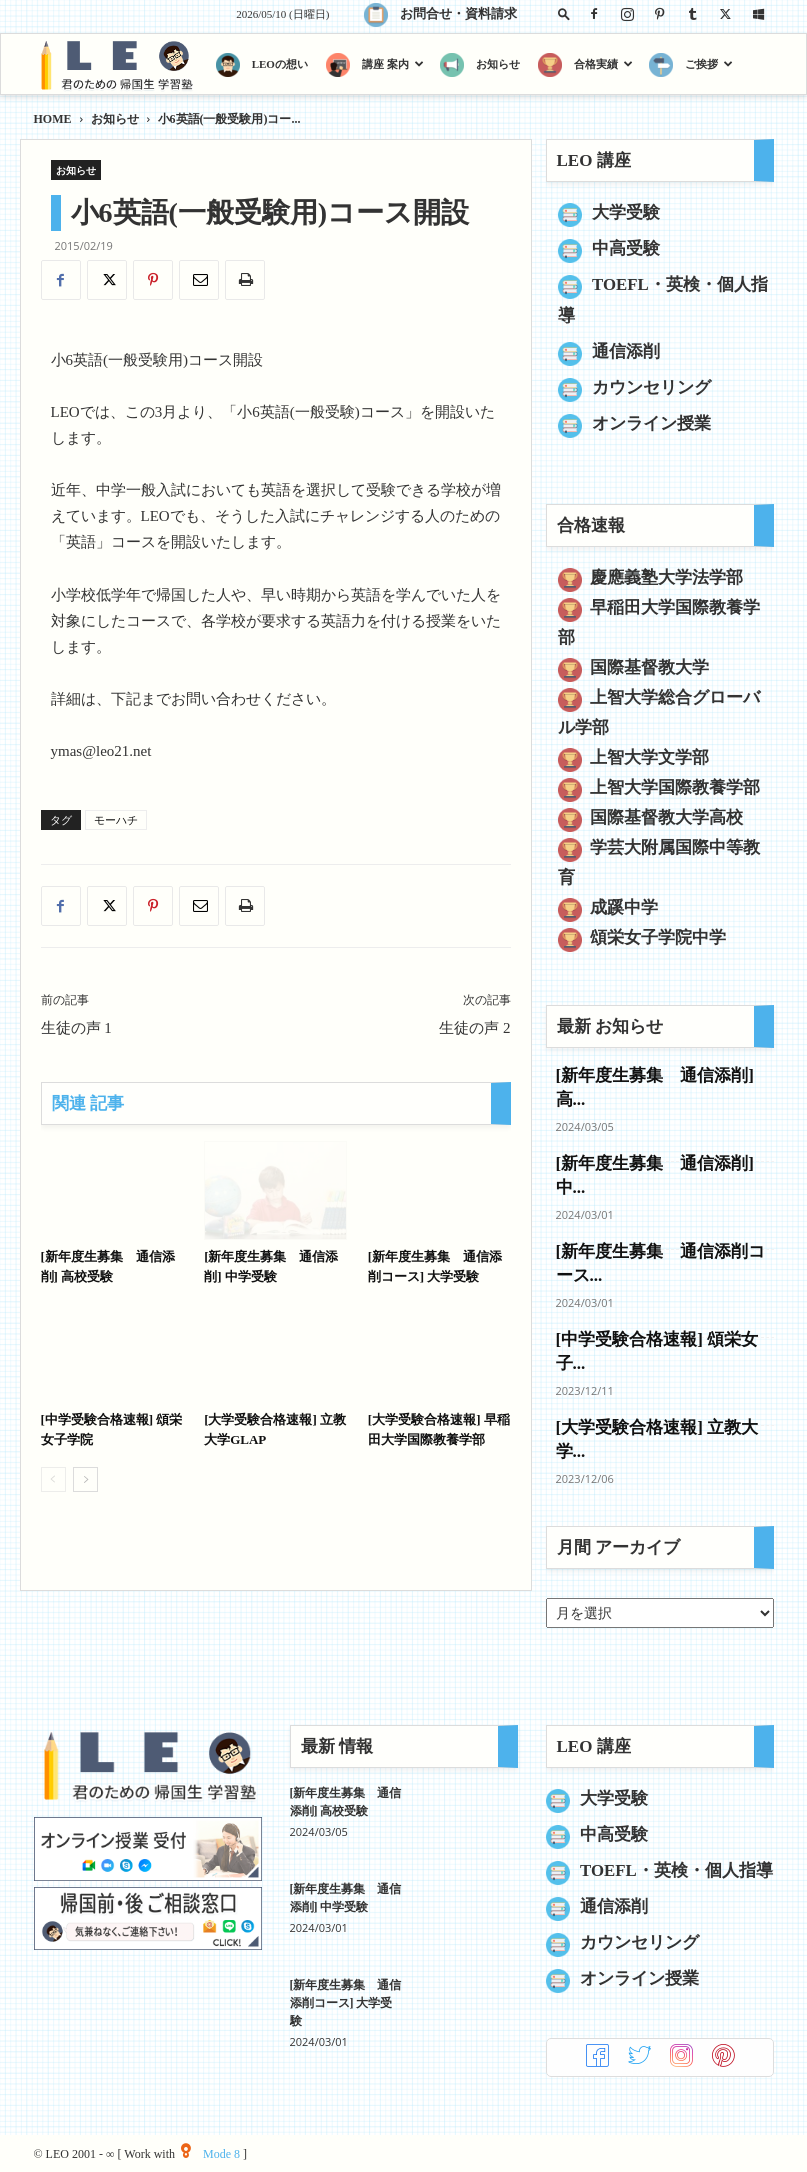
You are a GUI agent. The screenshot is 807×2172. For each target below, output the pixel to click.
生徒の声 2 (474, 1028)
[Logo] (120, 64)
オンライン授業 (651, 423)
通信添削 (626, 351)
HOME (53, 119)
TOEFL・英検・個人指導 (676, 1870)
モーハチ (116, 820)
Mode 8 (210, 2154)
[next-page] (85, 1479)
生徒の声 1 (76, 1028)
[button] (564, 13)
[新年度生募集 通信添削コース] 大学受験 (346, 2003)
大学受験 (626, 212)
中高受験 (626, 248)
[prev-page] (53, 1479)
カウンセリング (651, 387)
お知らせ (115, 119)
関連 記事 (88, 1103)
